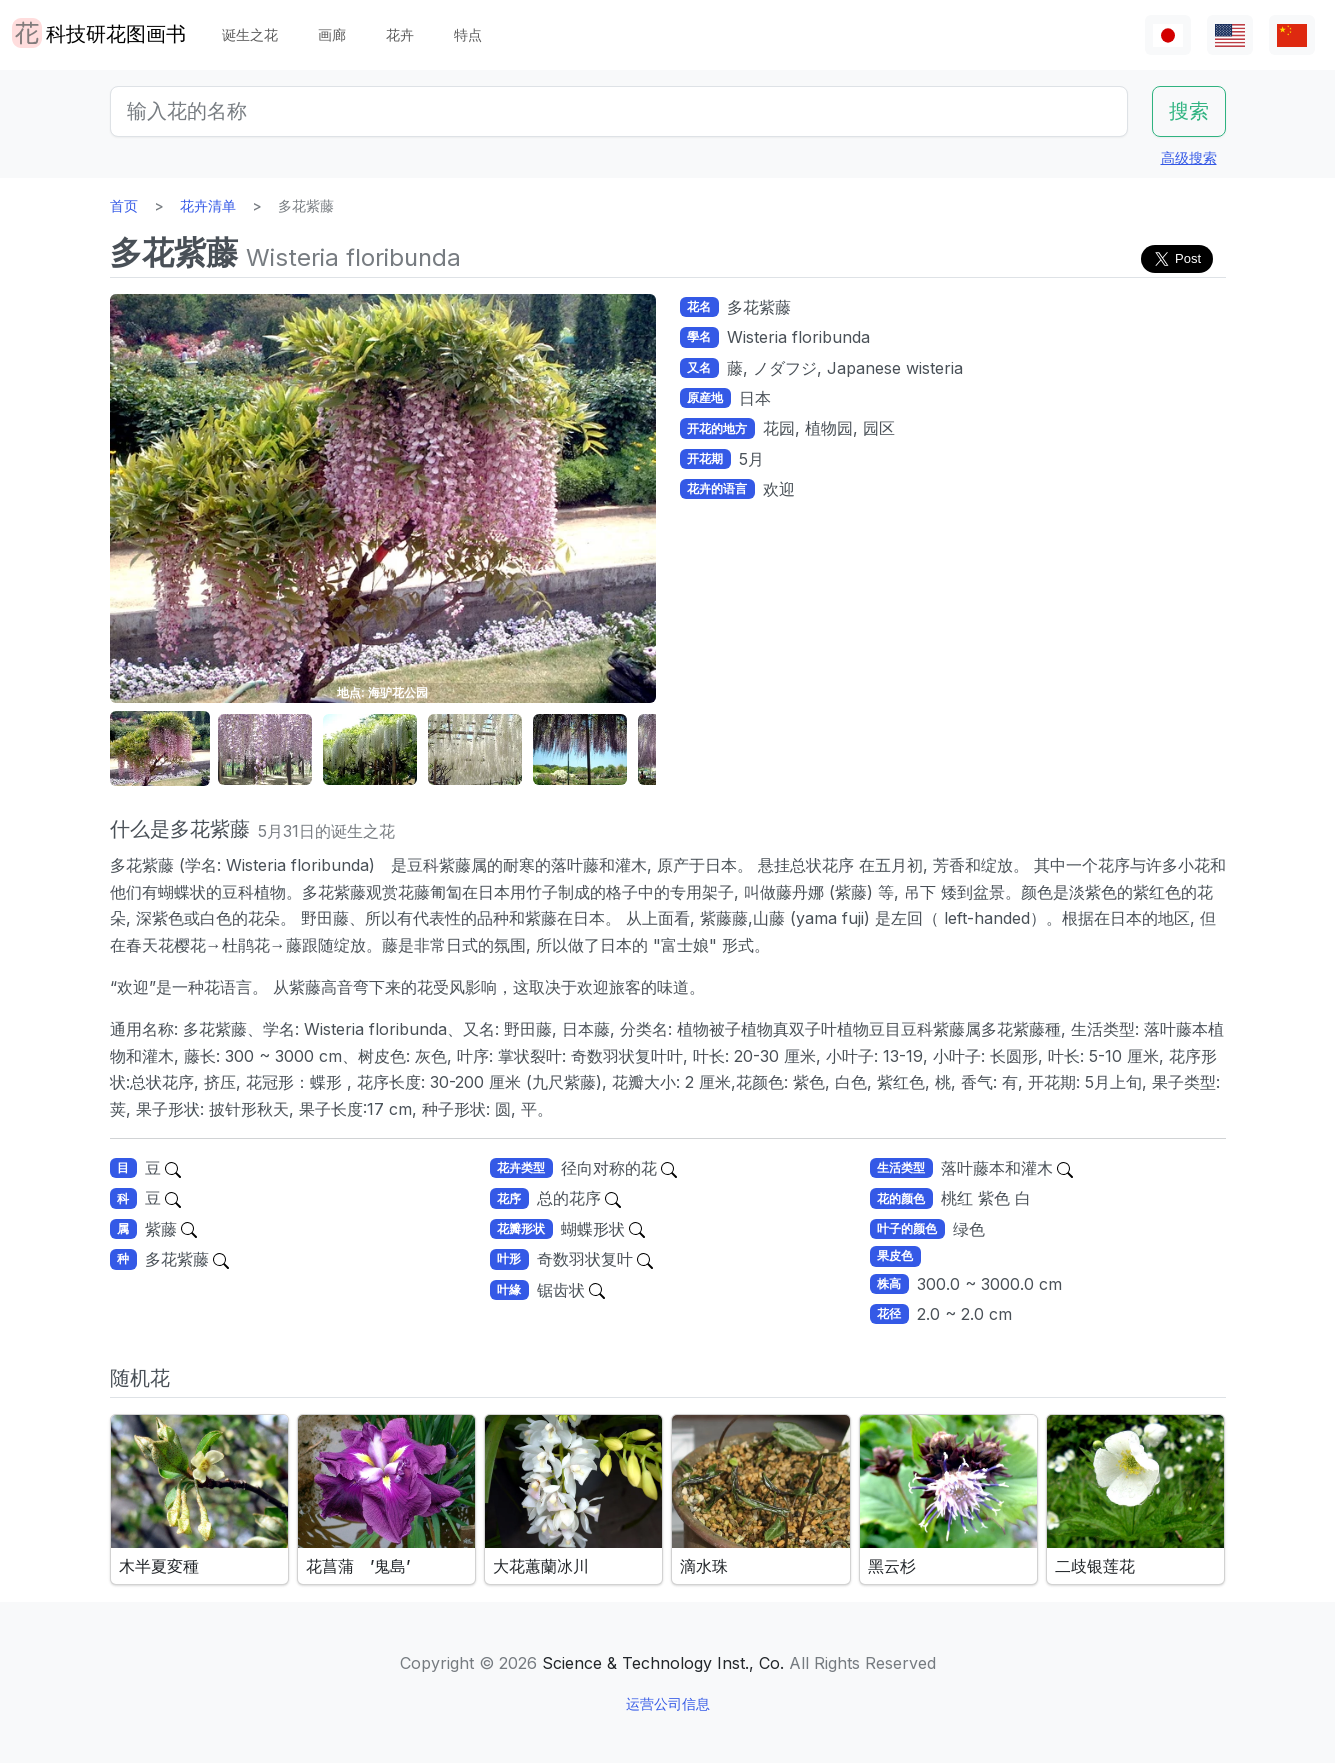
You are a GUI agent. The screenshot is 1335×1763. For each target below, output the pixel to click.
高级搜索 (1189, 157)
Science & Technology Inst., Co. (663, 1663)
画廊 (332, 34)
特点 (468, 34)
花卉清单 (208, 205)
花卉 (400, 34)
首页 (124, 205)
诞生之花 (250, 34)
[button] (160, 749)
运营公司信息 (668, 1703)
